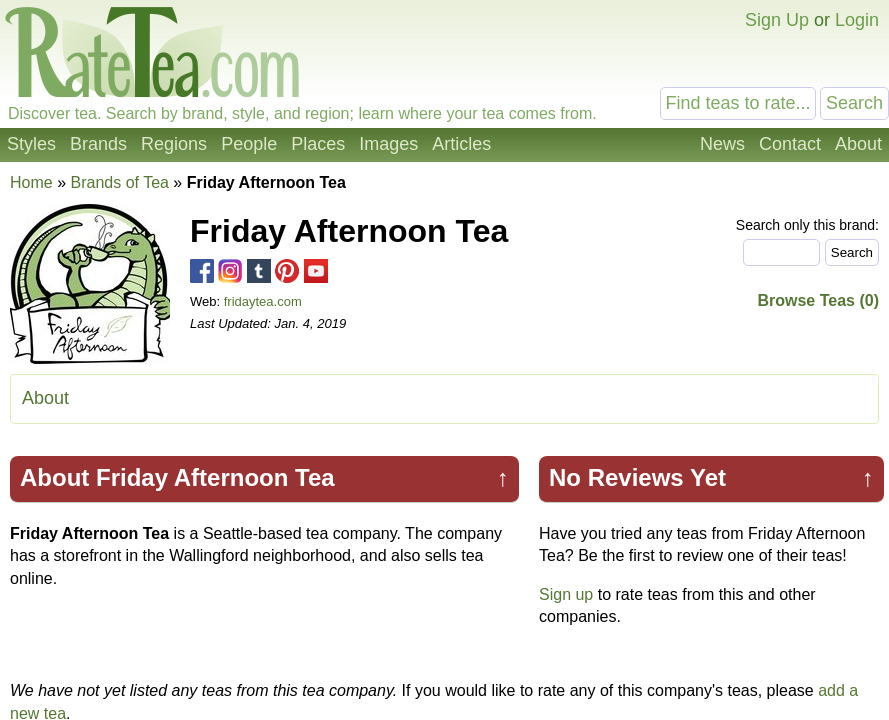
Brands (98, 144)
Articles (461, 144)
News (722, 144)
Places (318, 144)
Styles (31, 144)
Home (31, 182)
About (858, 144)
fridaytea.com (263, 301)
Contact (790, 144)
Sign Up (777, 20)
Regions (174, 144)
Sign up (566, 594)
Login (857, 20)
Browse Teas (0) (818, 300)
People (249, 144)
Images (388, 144)
